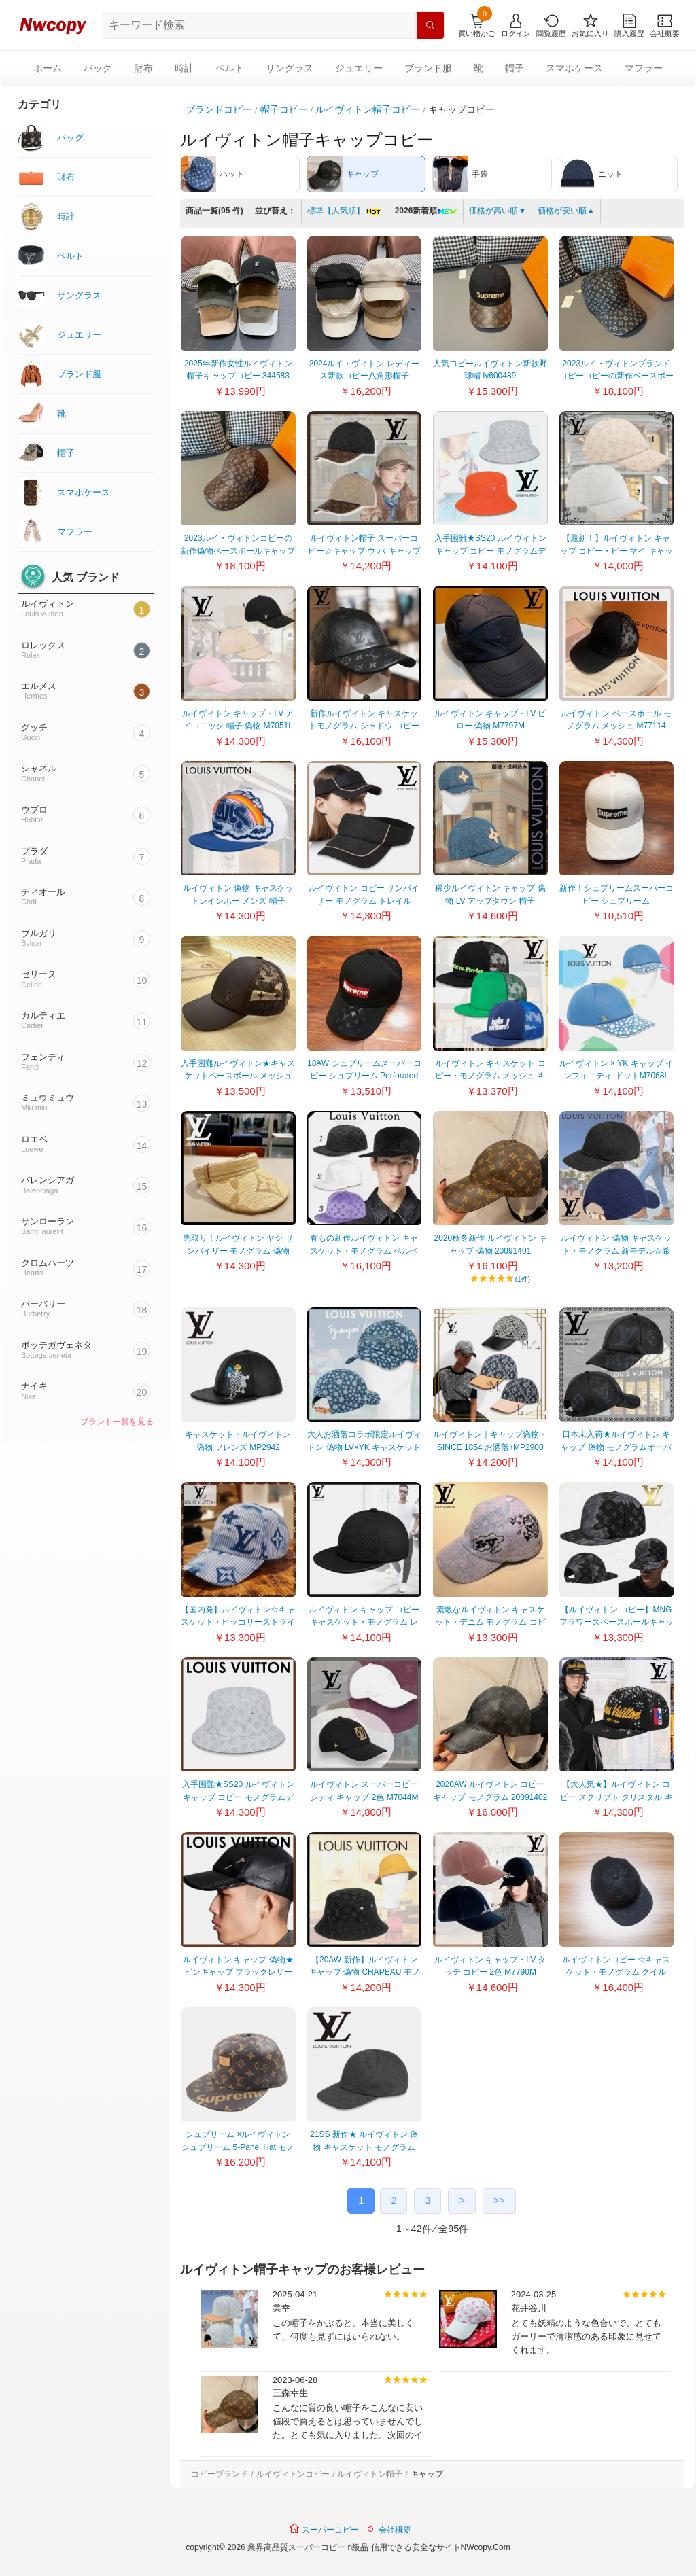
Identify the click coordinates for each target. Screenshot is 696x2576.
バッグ (98, 68)
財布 (143, 68)
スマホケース (574, 68)
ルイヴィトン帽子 (369, 2474)
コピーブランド (219, 2474)
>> (499, 2200)
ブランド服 (428, 68)
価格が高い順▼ (497, 210)
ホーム (47, 68)
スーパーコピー (324, 2528)
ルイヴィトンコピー (293, 2474)
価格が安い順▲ (566, 210)
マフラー (644, 68)
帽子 (514, 68)
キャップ (427, 2474)
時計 (184, 68)
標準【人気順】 (345, 210)
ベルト (229, 68)
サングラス (289, 68)
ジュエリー (359, 68)
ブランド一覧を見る (117, 1421)
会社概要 (395, 2530)
